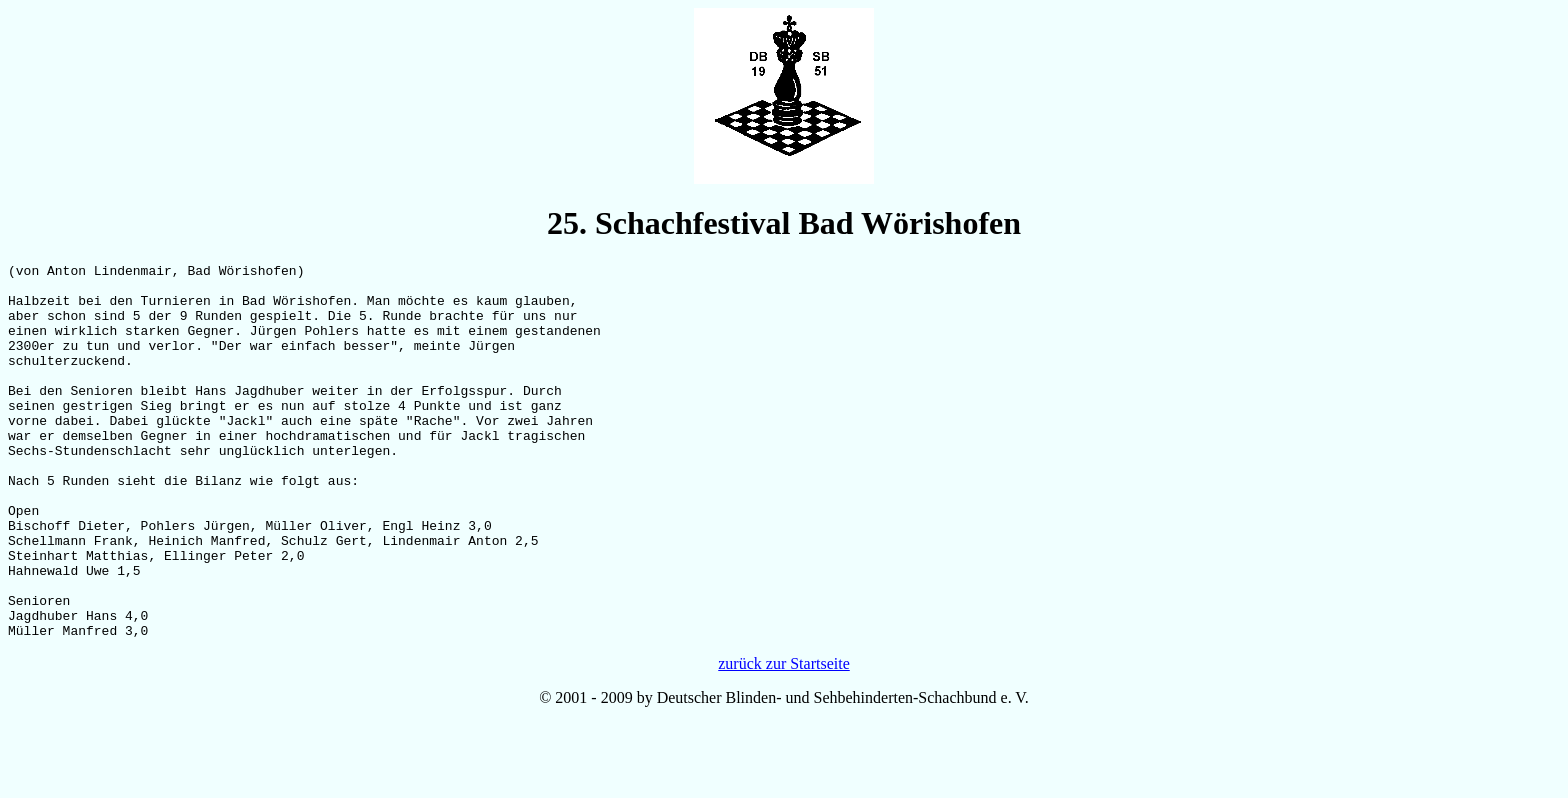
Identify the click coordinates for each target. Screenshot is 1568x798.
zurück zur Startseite (784, 738)
